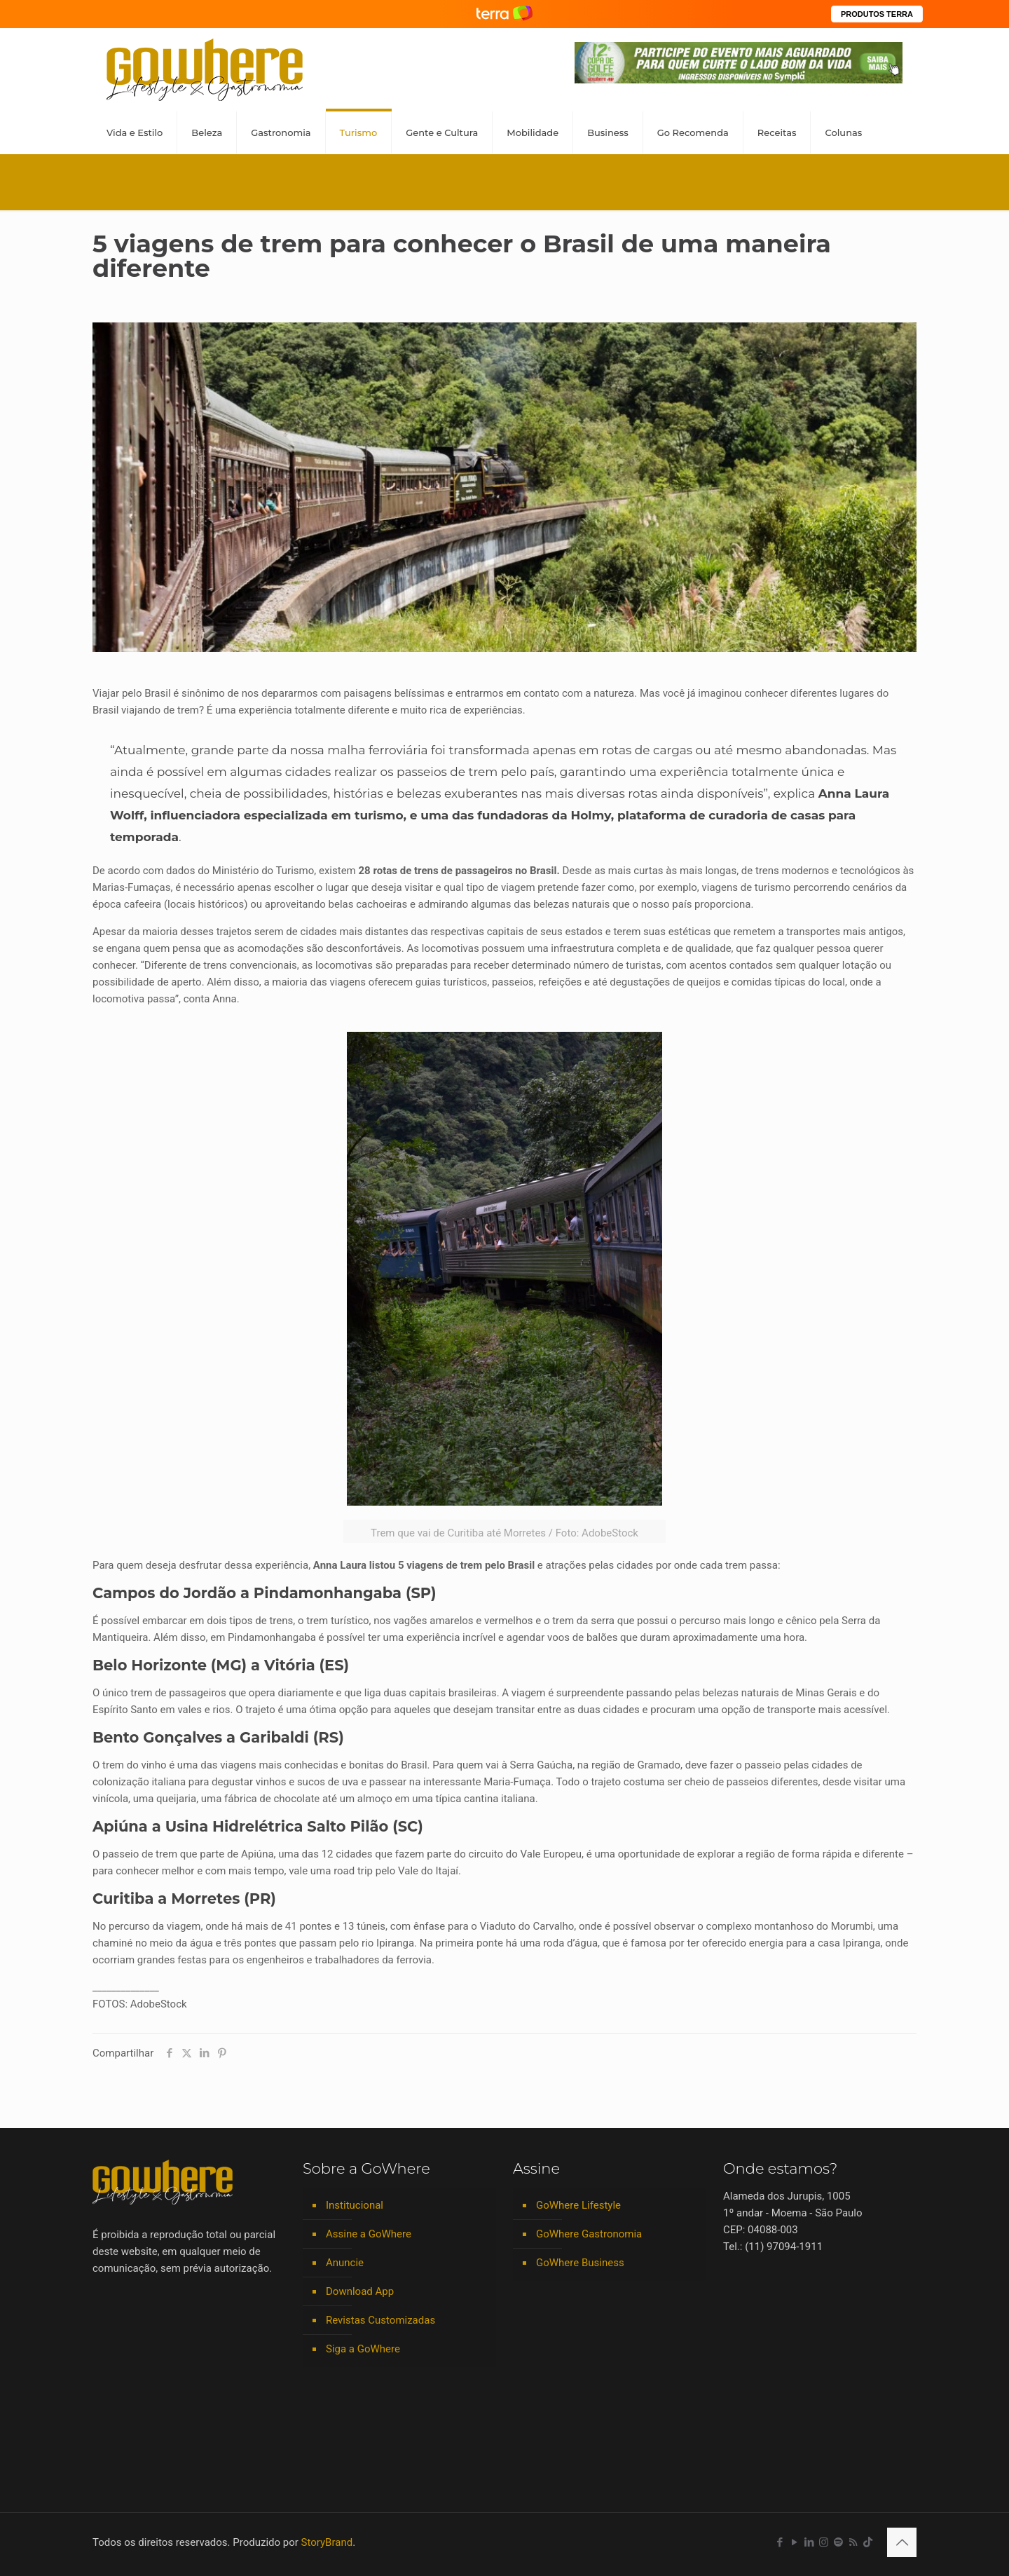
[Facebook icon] (779, 2542)
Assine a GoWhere (368, 2234)
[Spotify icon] (838, 2542)
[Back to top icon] (902, 2542)
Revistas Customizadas (380, 2320)
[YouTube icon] (794, 2542)
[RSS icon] (853, 2542)
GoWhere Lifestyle (578, 2205)
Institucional (354, 2205)
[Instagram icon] (823, 2542)
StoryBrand (327, 2542)
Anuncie (345, 2262)
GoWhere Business (580, 2262)
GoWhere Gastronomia (589, 2234)
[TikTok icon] (868, 2542)
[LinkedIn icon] (809, 2542)
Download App (360, 2291)
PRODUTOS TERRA (877, 14)
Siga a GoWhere (363, 2349)
